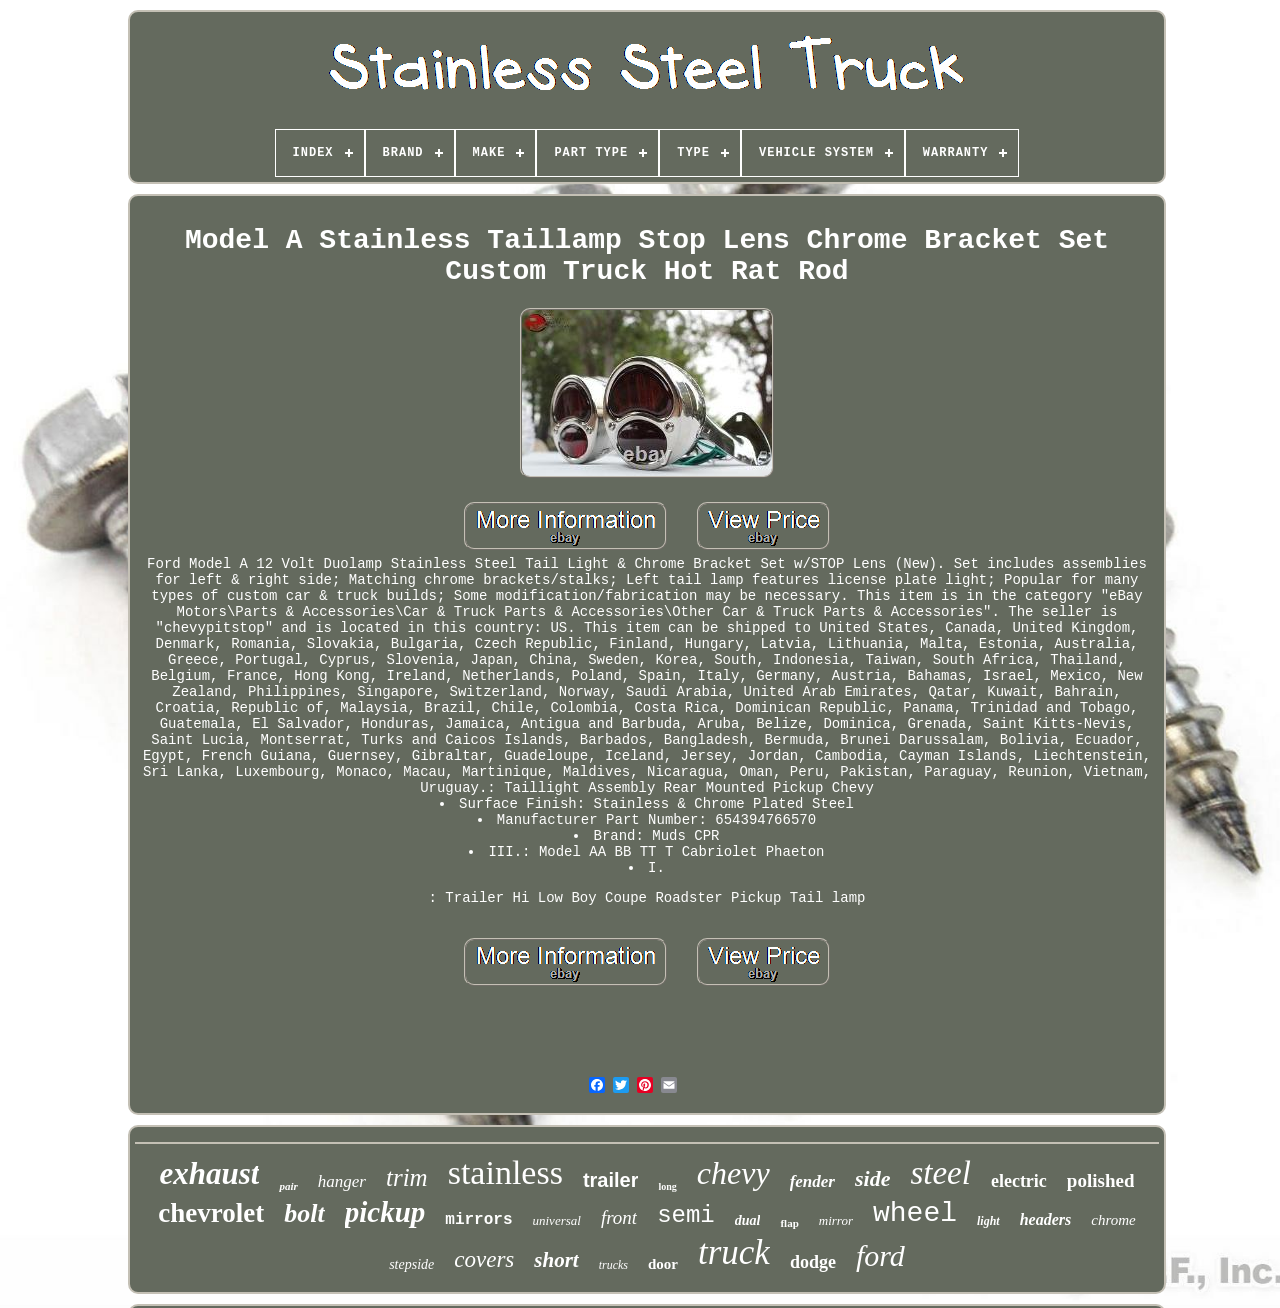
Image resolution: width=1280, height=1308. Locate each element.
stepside (411, 1264)
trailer (611, 1180)
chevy (733, 1173)
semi (686, 1215)
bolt (304, 1213)
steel (940, 1173)
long (667, 1186)
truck (734, 1252)
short (556, 1260)
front (619, 1217)
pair (288, 1186)
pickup (385, 1212)
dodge (813, 1262)
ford (880, 1255)
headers (1046, 1219)
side (872, 1178)
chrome (1113, 1220)
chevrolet (211, 1213)
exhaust (210, 1173)
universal (557, 1220)
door (663, 1264)
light (988, 1221)
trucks (613, 1265)
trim (407, 1177)
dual (748, 1220)
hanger (342, 1181)
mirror (836, 1220)
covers (484, 1259)
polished (1101, 1180)
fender (812, 1181)
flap (789, 1223)
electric (1019, 1181)
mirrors (478, 1220)
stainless (505, 1172)
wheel (915, 1213)
